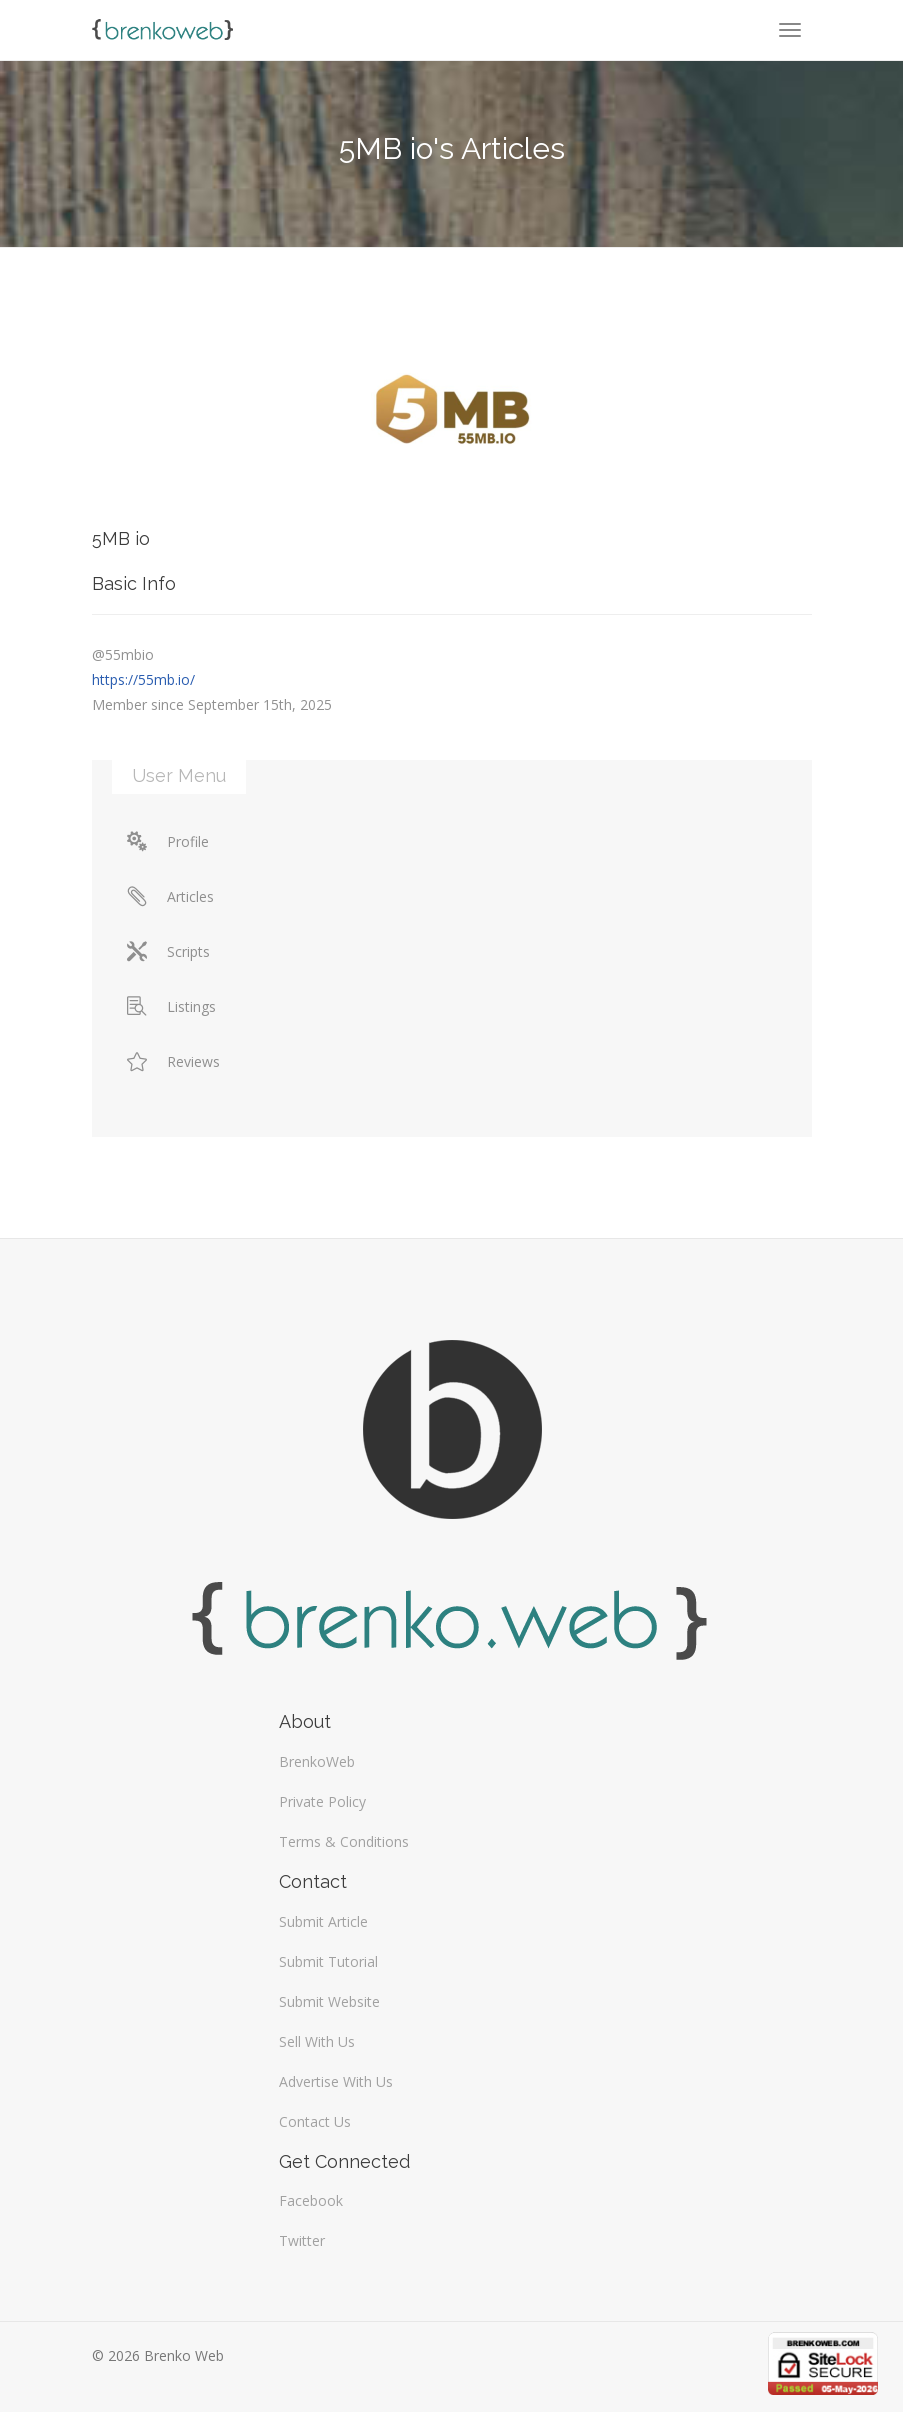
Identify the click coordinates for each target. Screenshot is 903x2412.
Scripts (168, 951)
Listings (171, 1006)
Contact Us (315, 2121)
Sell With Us (317, 2041)
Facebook (311, 2200)
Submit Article (323, 1921)
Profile (168, 841)
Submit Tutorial (328, 1961)
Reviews (173, 1061)
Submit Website (329, 2001)
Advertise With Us (336, 2081)
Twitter (302, 2240)
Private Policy (322, 1801)
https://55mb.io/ (143, 679)
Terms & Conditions (344, 1841)
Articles (170, 896)
